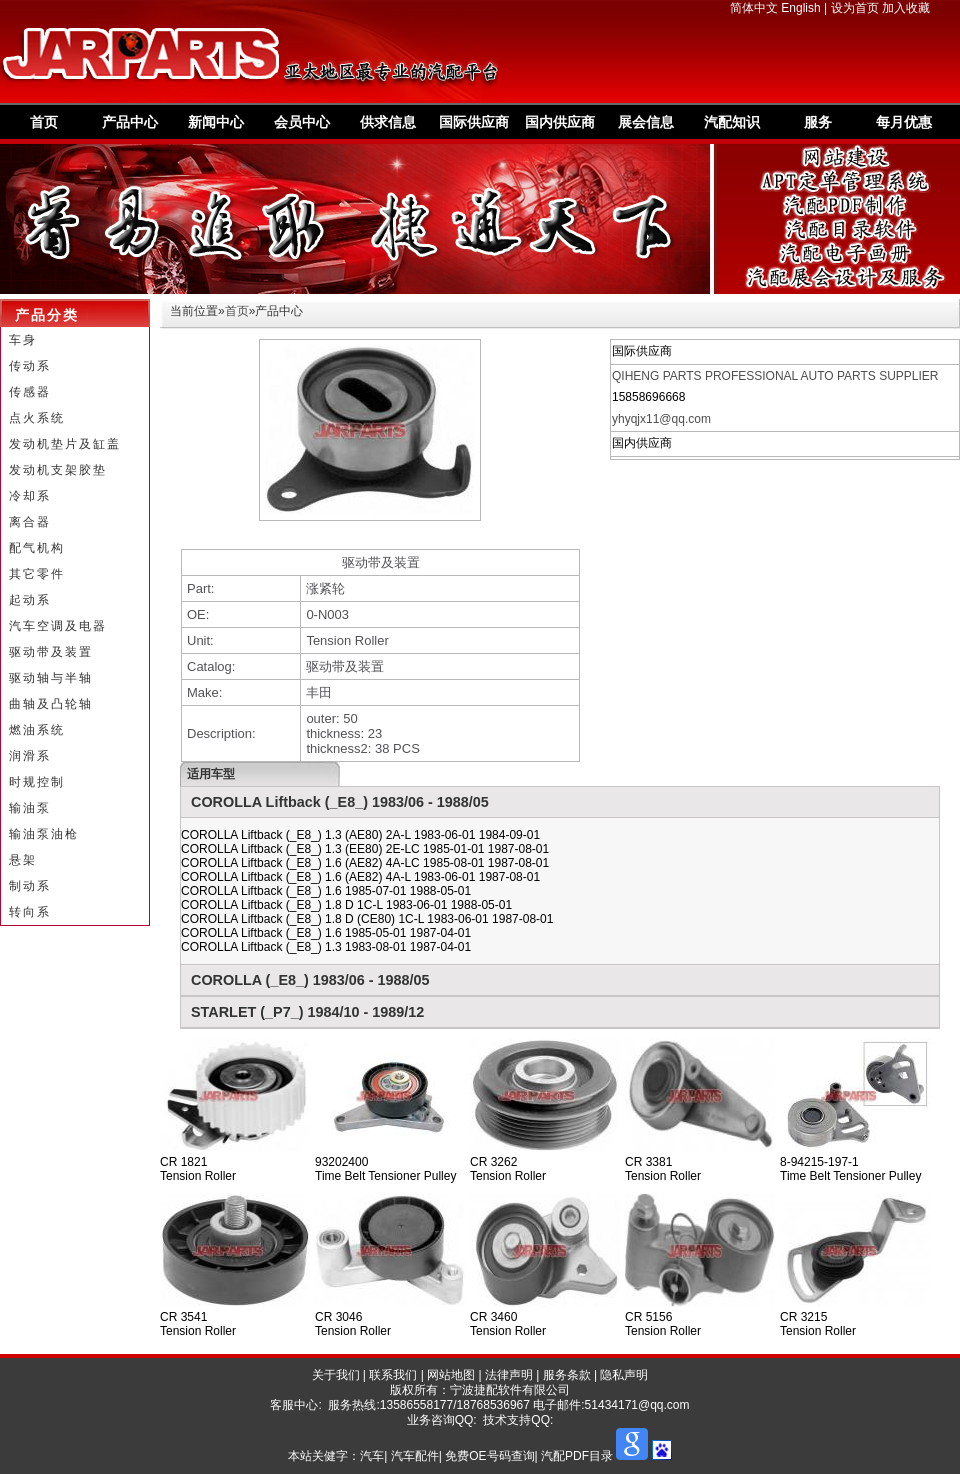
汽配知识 (732, 122)
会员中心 (302, 122)
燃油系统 (37, 730)
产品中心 (130, 122)
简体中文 (754, 8)
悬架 (23, 860)
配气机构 (37, 548)
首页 (44, 122)
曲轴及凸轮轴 (51, 704)
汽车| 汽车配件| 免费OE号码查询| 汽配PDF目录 (486, 1456)
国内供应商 (560, 122)
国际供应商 (474, 122)
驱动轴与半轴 (51, 678)
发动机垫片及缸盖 (65, 444)
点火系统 (37, 418)
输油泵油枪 (44, 834)
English (800, 8)
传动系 (30, 366)
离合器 (30, 522)
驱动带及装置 (51, 652)
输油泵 (30, 808)
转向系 (30, 912)
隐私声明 (624, 1375)
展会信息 (646, 122)
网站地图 (451, 1375)
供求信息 (388, 122)
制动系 (30, 886)
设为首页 (855, 8)
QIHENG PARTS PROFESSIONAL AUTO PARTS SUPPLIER (775, 376)
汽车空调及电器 (58, 626)
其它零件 (37, 574)
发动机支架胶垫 (58, 470)
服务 (818, 122)
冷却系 (30, 496)
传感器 (30, 392)
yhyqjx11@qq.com (661, 419)
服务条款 (567, 1375)
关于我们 (336, 1375)
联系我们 (393, 1375)
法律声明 (509, 1375)
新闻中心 (216, 122)
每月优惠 (904, 122)
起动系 (30, 600)
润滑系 (30, 756)
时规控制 (37, 782)
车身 (23, 340)
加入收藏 (906, 8)
